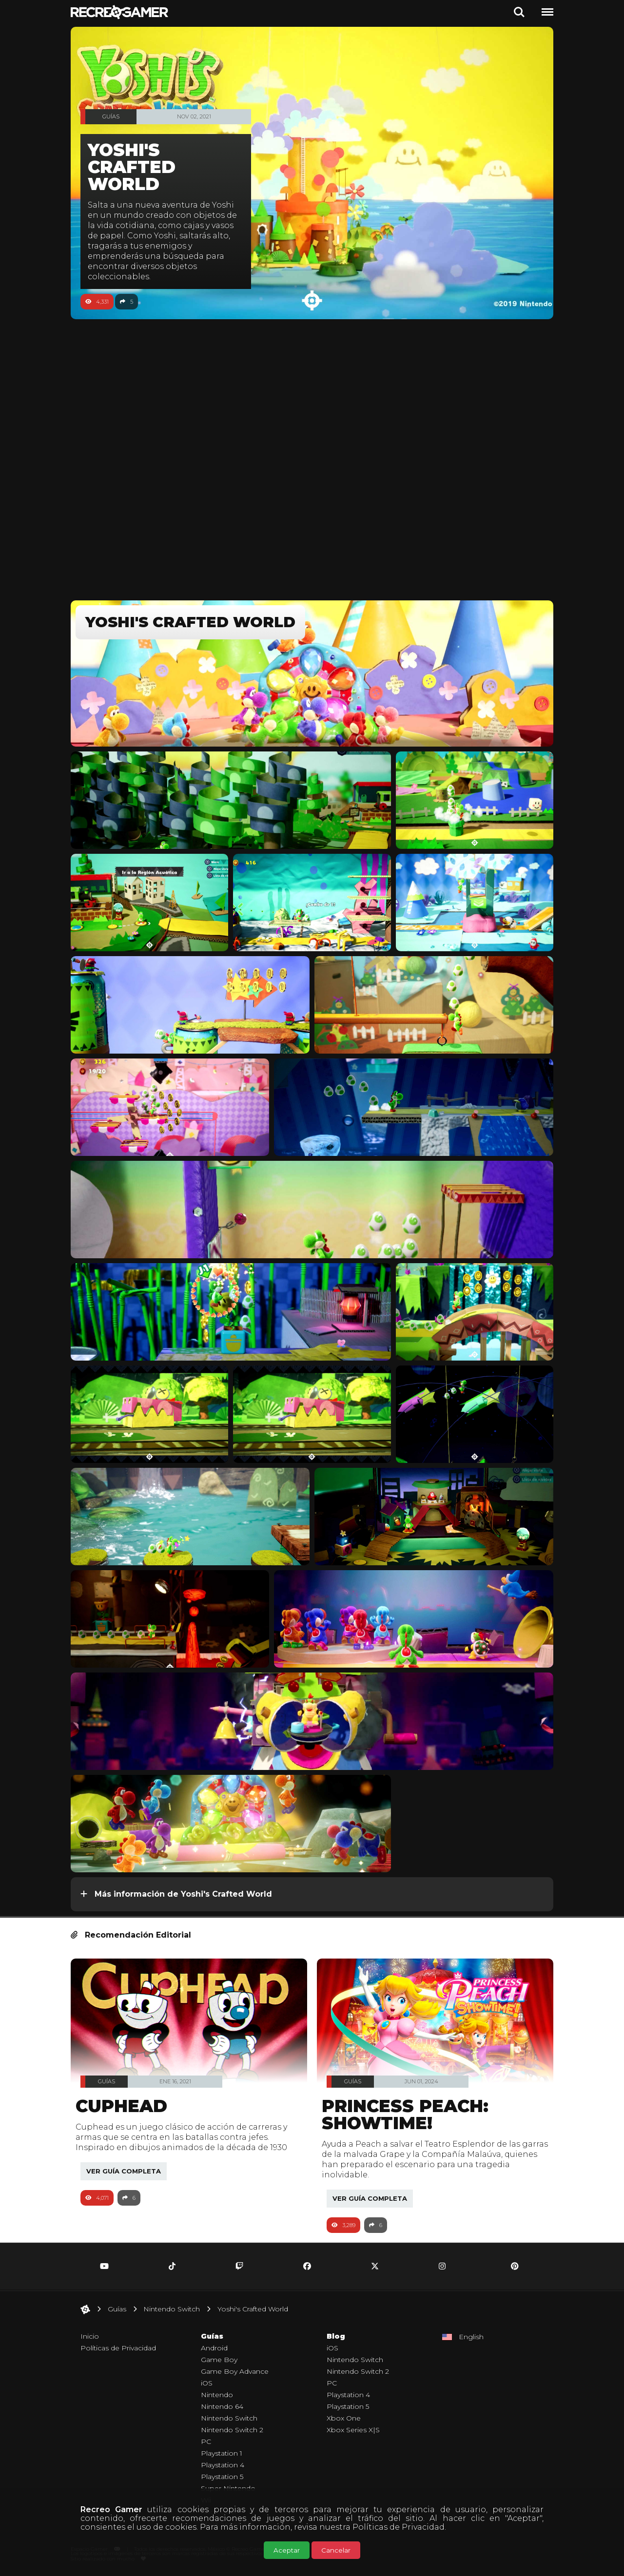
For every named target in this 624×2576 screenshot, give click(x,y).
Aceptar (286, 2550)
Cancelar (336, 2550)
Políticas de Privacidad (398, 2527)
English (471, 2336)
